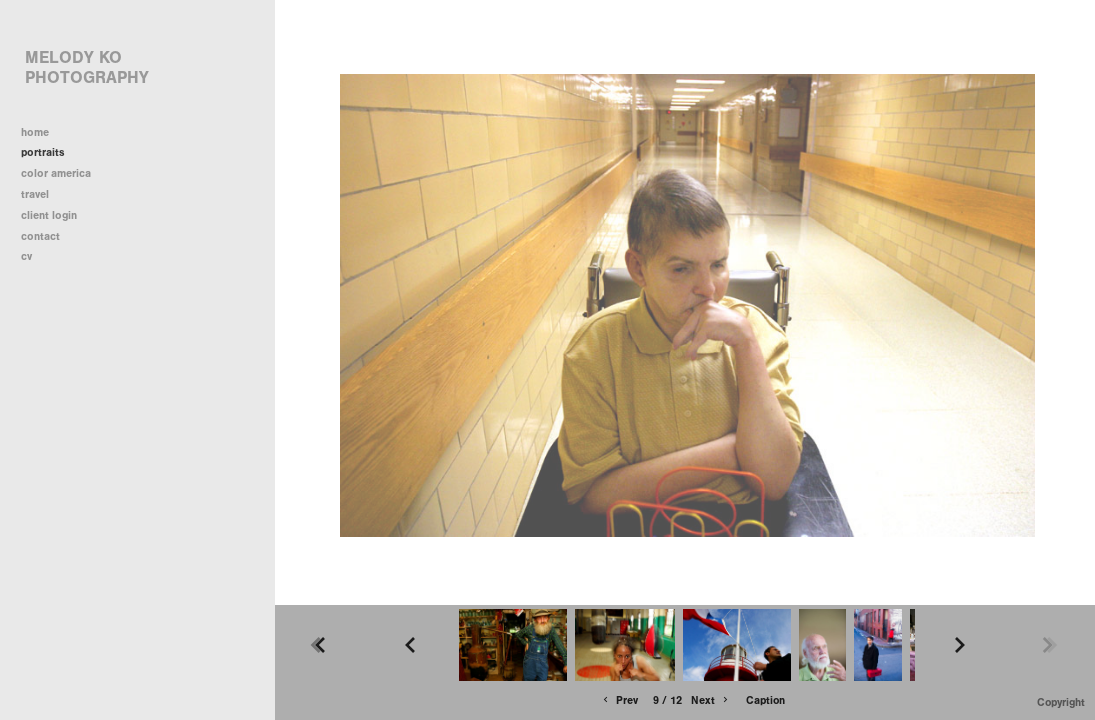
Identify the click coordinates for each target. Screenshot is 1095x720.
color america (63, 173)
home (35, 132)
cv (26, 256)
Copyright (1061, 702)
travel (42, 194)
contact (40, 236)
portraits (43, 152)
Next (711, 700)
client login (49, 215)
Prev (619, 700)
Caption (765, 700)
